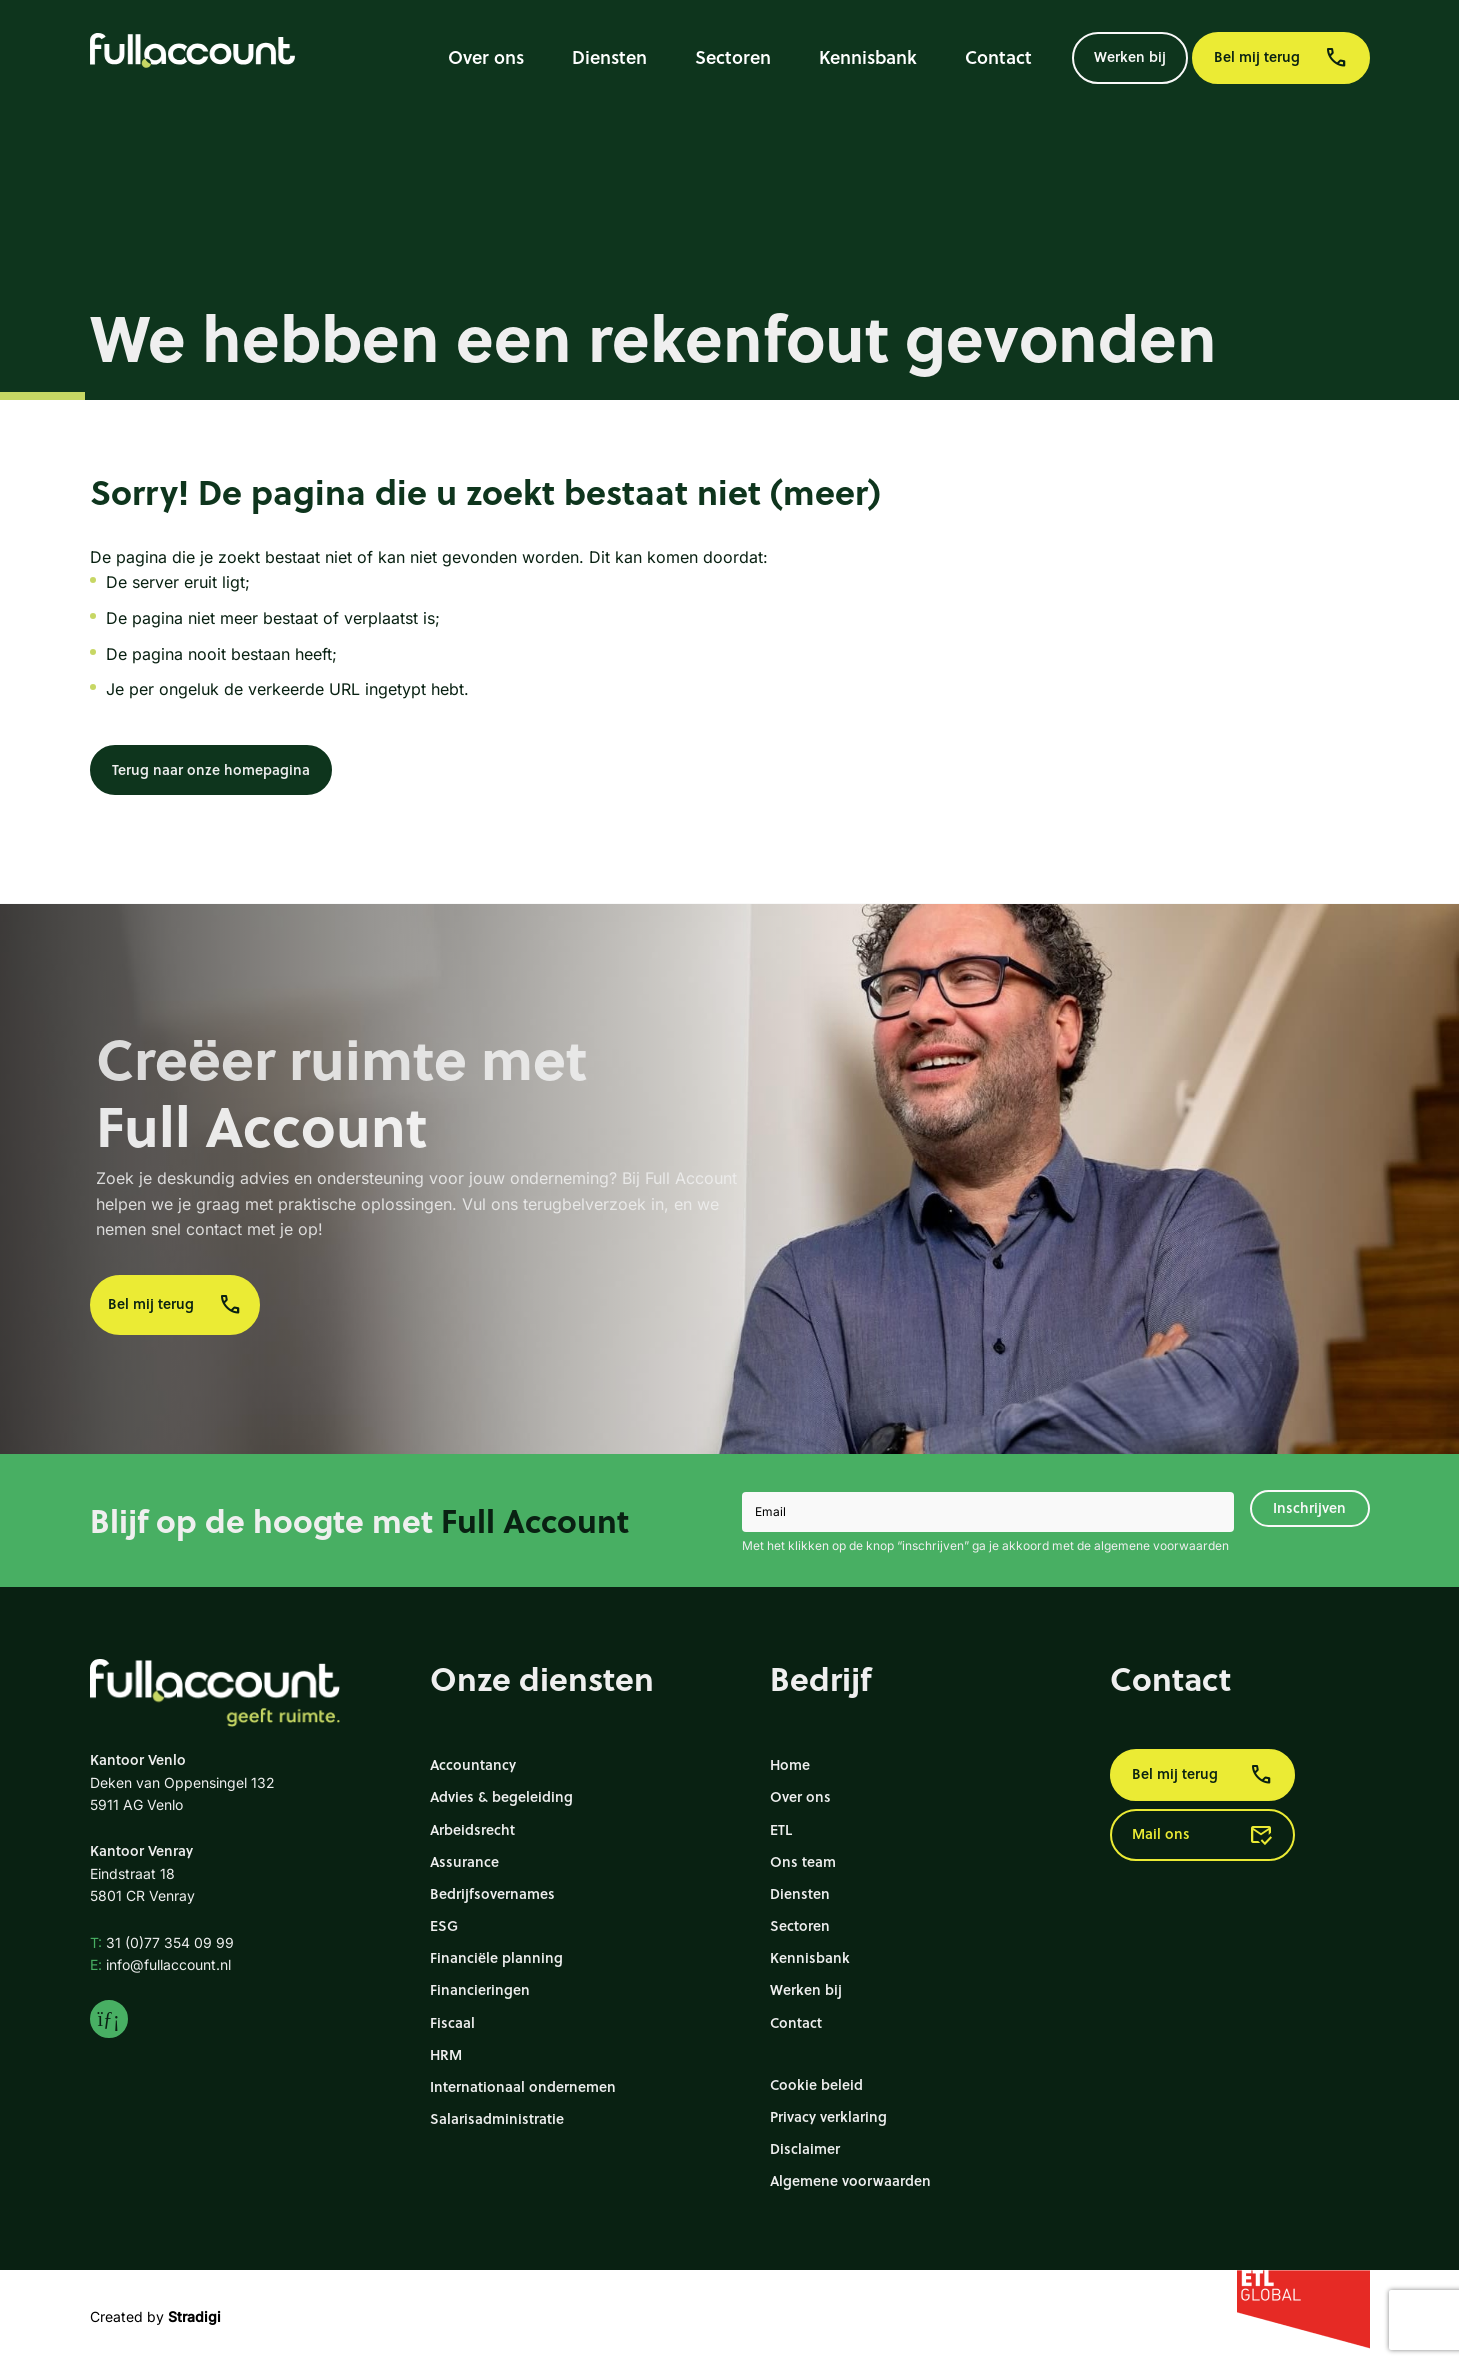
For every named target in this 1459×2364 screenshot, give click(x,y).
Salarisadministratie (497, 2118)
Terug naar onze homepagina (211, 769)
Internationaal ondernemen (523, 2086)
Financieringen (480, 1989)
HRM (446, 2054)
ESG (444, 1925)
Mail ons (1202, 1835)
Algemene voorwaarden (850, 2180)
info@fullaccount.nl (160, 1964)
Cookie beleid (816, 2084)
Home (790, 1764)
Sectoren (733, 57)
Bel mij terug (1281, 58)
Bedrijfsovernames (492, 1893)
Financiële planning (496, 1957)
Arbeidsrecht (472, 1829)
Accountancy (473, 1764)
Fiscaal (452, 2022)
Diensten (609, 57)
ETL (781, 1829)
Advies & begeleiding (501, 1796)
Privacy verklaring (828, 2116)
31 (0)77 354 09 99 (162, 1942)
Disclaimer (805, 2148)
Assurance (464, 1861)
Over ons (486, 57)
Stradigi (194, 2316)
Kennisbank (868, 57)
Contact (998, 57)
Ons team (803, 1861)
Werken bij (1130, 56)
